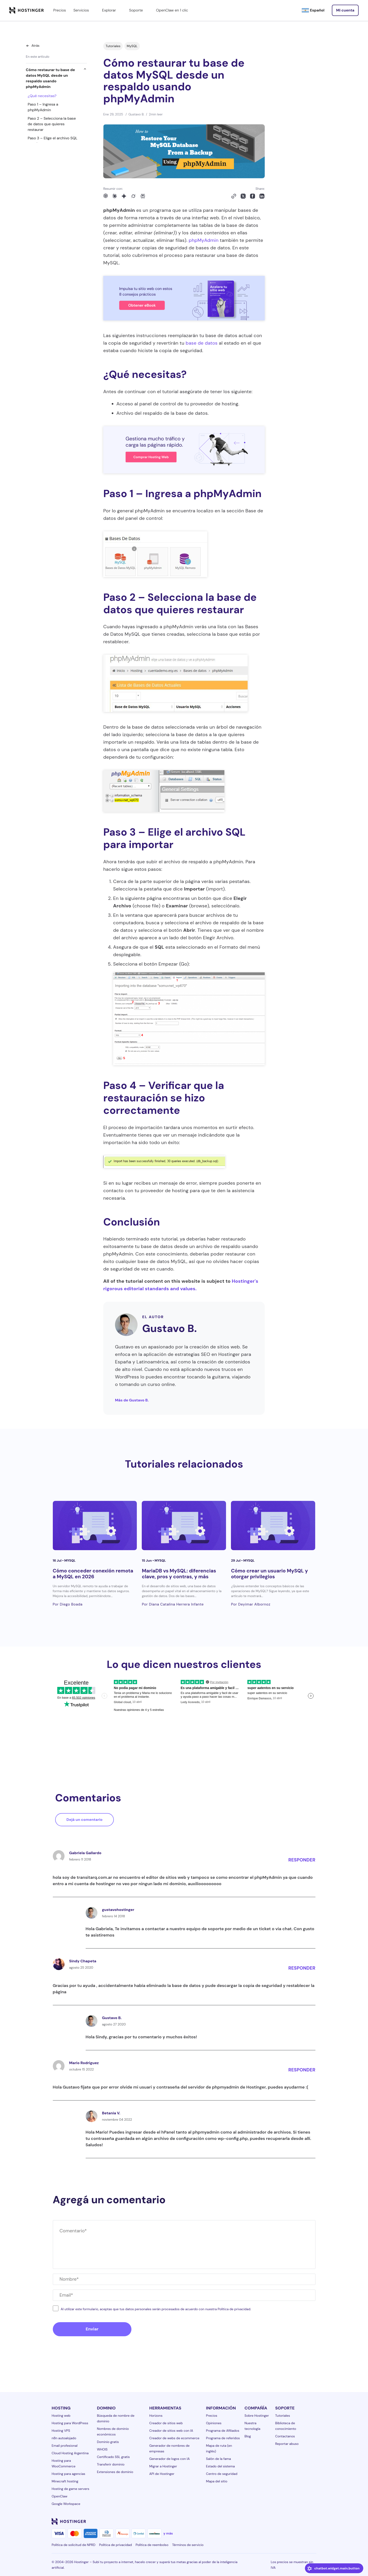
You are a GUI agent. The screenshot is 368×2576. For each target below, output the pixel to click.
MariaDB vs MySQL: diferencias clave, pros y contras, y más (179, 1574)
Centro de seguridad (221, 2474)
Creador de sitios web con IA (171, 2430)
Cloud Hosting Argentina (70, 2453)
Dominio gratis (108, 2442)
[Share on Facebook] (252, 196)
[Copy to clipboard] (234, 196)
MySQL (132, 46)
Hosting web (61, 2415)
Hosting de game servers (70, 2489)
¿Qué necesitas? (42, 95)
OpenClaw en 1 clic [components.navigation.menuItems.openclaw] (172, 10)
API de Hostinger (161, 2474)
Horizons (155, 2415)
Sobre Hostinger (257, 2415)
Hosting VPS (61, 2430)
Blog (248, 2436)
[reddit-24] (304, 2521)
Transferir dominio (110, 2464)
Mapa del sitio (216, 2481)
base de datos (202, 343)
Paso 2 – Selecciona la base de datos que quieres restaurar (52, 124)
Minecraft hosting (65, 2481)
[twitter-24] (285, 2521)
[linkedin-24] (257, 2521)
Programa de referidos (223, 2438)
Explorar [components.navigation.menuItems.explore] (112, 10)
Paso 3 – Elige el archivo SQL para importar (52, 141)
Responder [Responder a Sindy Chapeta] (301, 1968)
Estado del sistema (220, 2466)
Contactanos (285, 2436)
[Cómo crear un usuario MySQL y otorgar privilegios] (273, 1525)
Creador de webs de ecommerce (174, 2438)
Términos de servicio (187, 2545)
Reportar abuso (287, 2444)
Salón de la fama (218, 2459)
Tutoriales (113, 46)
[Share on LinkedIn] (262, 196)
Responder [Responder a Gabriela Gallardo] (301, 1860)
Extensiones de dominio (115, 2472)
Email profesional (64, 2445)
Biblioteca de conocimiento (285, 2426)
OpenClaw (59, 2496)
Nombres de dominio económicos (113, 2431)
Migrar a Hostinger (163, 2466)
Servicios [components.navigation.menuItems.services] (84, 10)
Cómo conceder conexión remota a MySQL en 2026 (93, 1574)
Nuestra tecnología (252, 2426)
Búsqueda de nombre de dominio (115, 2418)
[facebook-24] (266, 2521)
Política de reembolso (152, 2545)
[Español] (313, 10)
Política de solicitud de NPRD (73, 2545)
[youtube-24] (295, 2521)
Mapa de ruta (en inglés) (219, 2448)
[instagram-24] (276, 2521)
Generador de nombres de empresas (169, 2448)
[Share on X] (243, 196)
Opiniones (214, 2423)
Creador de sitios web (166, 2423)
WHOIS (102, 2449)
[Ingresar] (345, 10)
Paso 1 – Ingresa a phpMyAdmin (43, 107)
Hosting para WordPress (70, 2423)
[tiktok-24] (313, 2521)
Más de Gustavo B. (132, 1400)
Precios (211, 2415)
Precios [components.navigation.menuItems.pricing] (59, 10)
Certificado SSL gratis (113, 2457)
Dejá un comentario (84, 1819)
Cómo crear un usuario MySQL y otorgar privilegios (269, 1574)
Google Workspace (66, 2504)
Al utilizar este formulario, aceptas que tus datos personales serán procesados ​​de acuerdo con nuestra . (156, 2309)
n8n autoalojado (64, 2438)
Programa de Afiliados (222, 2430)
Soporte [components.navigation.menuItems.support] (139, 10)
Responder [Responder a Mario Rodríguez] (301, 2070)
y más (168, 2533)
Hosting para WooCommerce (64, 2463)
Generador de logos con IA (169, 2459)
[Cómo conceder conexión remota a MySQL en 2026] (95, 1525)
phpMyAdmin (203, 240)
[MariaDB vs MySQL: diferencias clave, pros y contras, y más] (184, 1525)
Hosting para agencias (68, 2474)
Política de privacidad (234, 2309)
